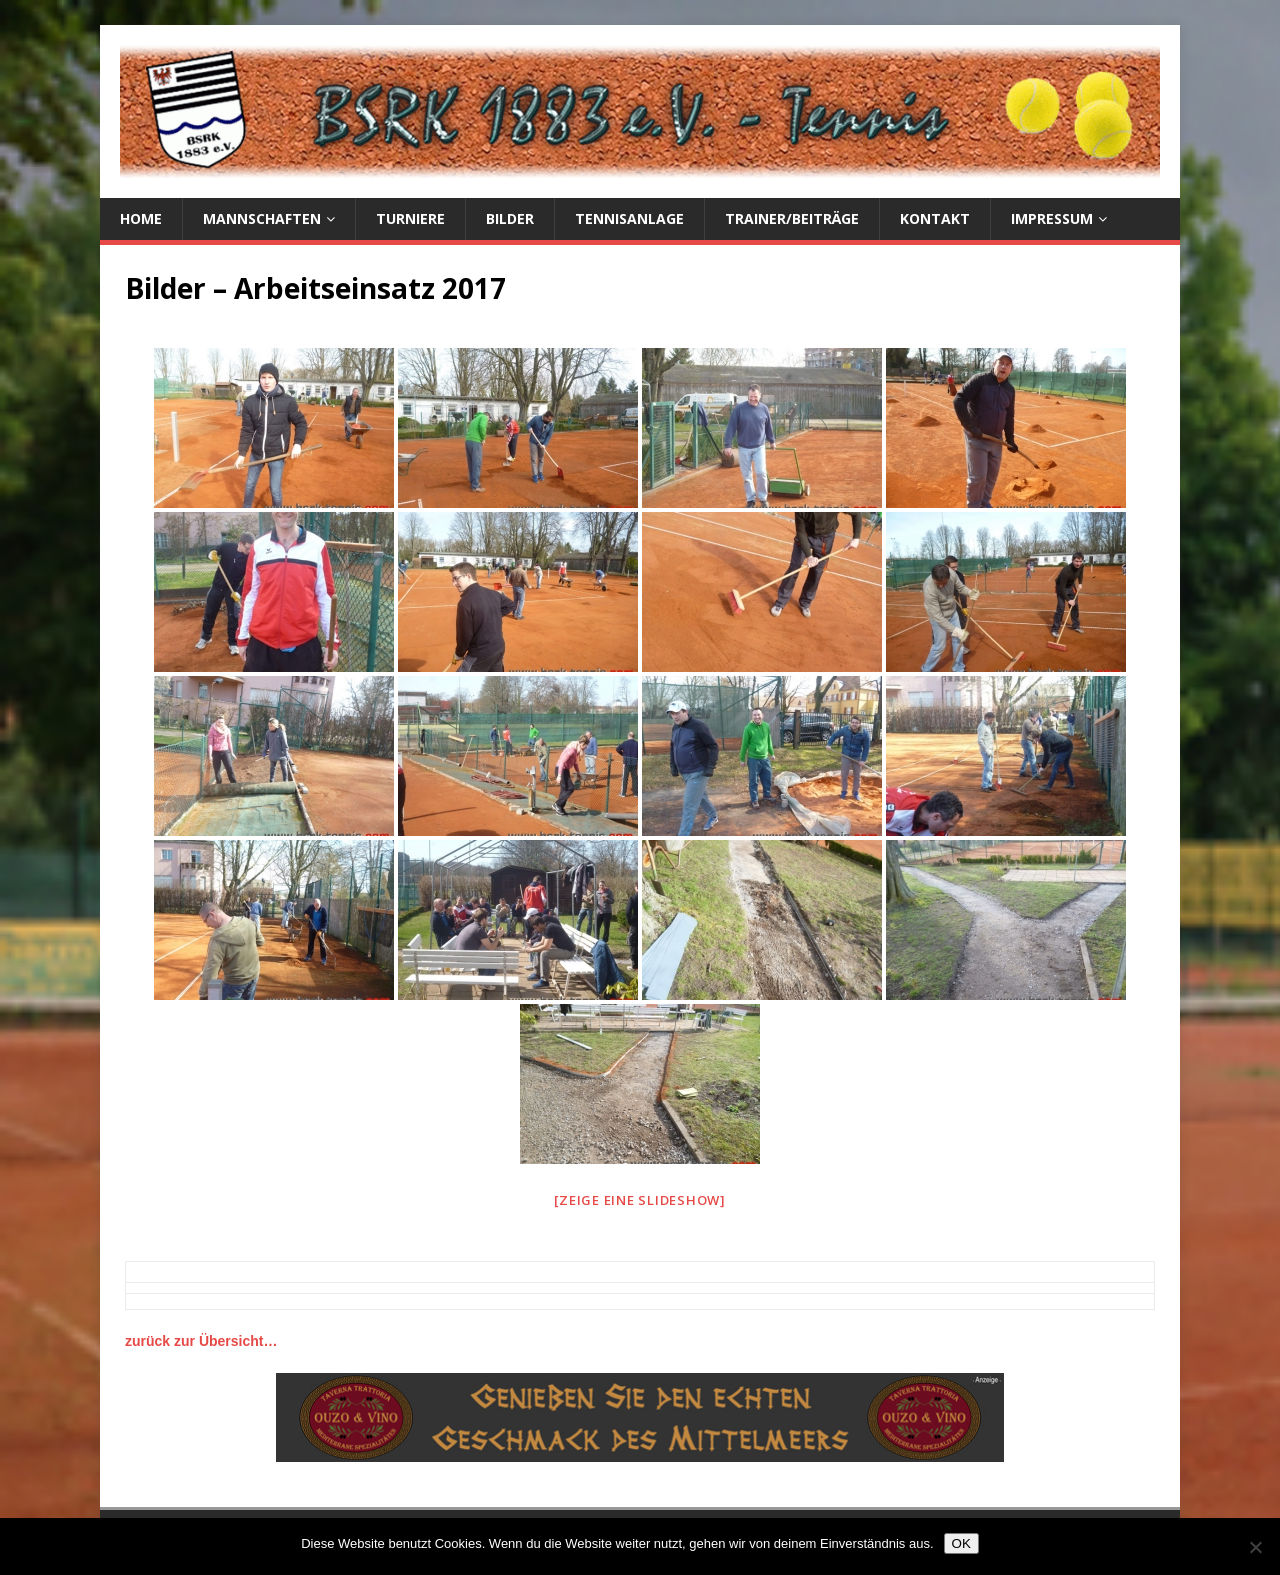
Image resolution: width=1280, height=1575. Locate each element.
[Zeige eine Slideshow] (640, 1200)
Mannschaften (262, 218)
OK (961, 1543)
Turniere (410, 218)
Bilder (510, 218)
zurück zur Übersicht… (201, 1341)
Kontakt (935, 218)
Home (141, 218)
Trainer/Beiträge (792, 218)
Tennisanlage (629, 218)
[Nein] (1255, 1547)
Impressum (1052, 218)
